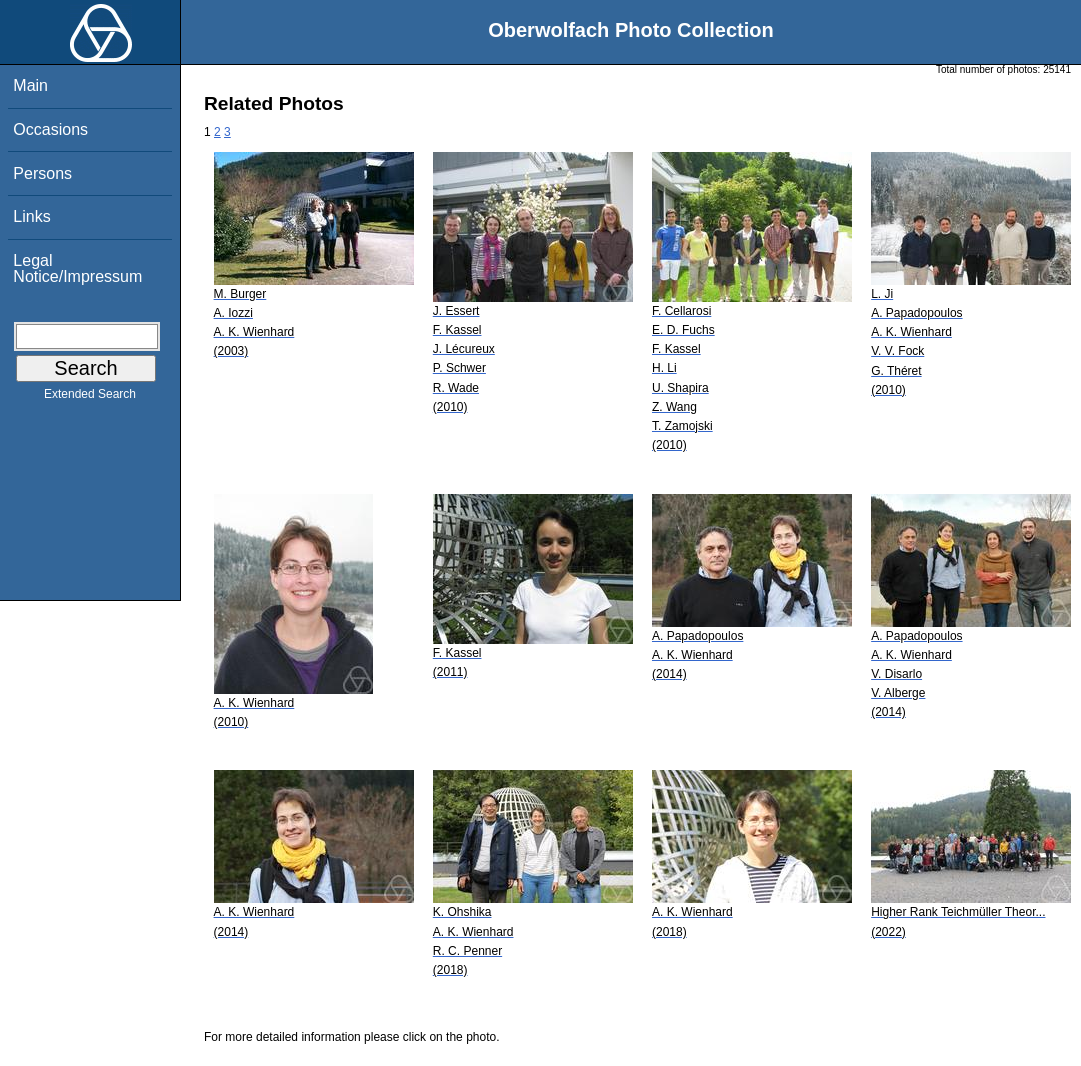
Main (30, 85)
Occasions (50, 129)
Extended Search (90, 398)
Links (31, 216)
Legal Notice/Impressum (77, 268)
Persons (42, 173)
